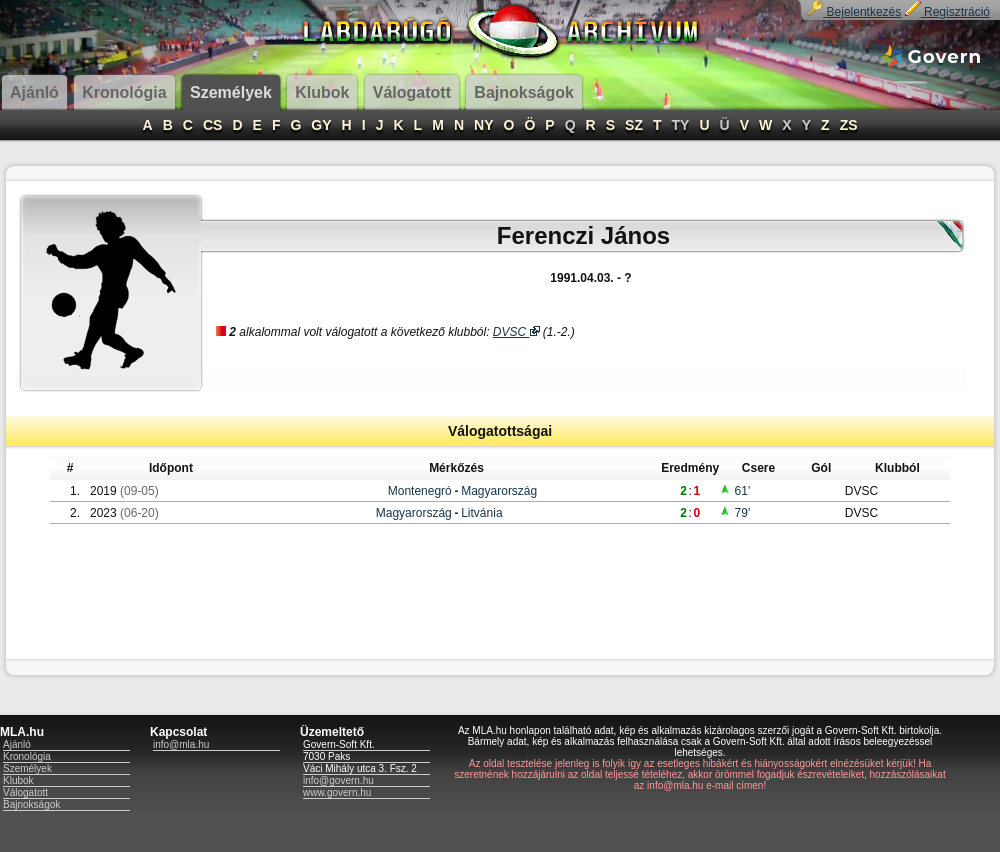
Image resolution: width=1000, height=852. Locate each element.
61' (734, 491)
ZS (849, 125)
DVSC (516, 332)
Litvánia (481, 513)
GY (321, 125)
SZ (634, 125)
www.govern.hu (337, 792)
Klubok (18, 780)
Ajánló (17, 744)
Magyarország (499, 491)
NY (483, 125)
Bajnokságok (31, 804)
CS (212, 125)
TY (681, 125)
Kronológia (27, 756)
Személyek (27, 768)
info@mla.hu (181, 744)
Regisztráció (947, 12)
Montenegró (420, 491)
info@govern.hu (338, 780)
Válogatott (25, 792)
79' (734, 513)
